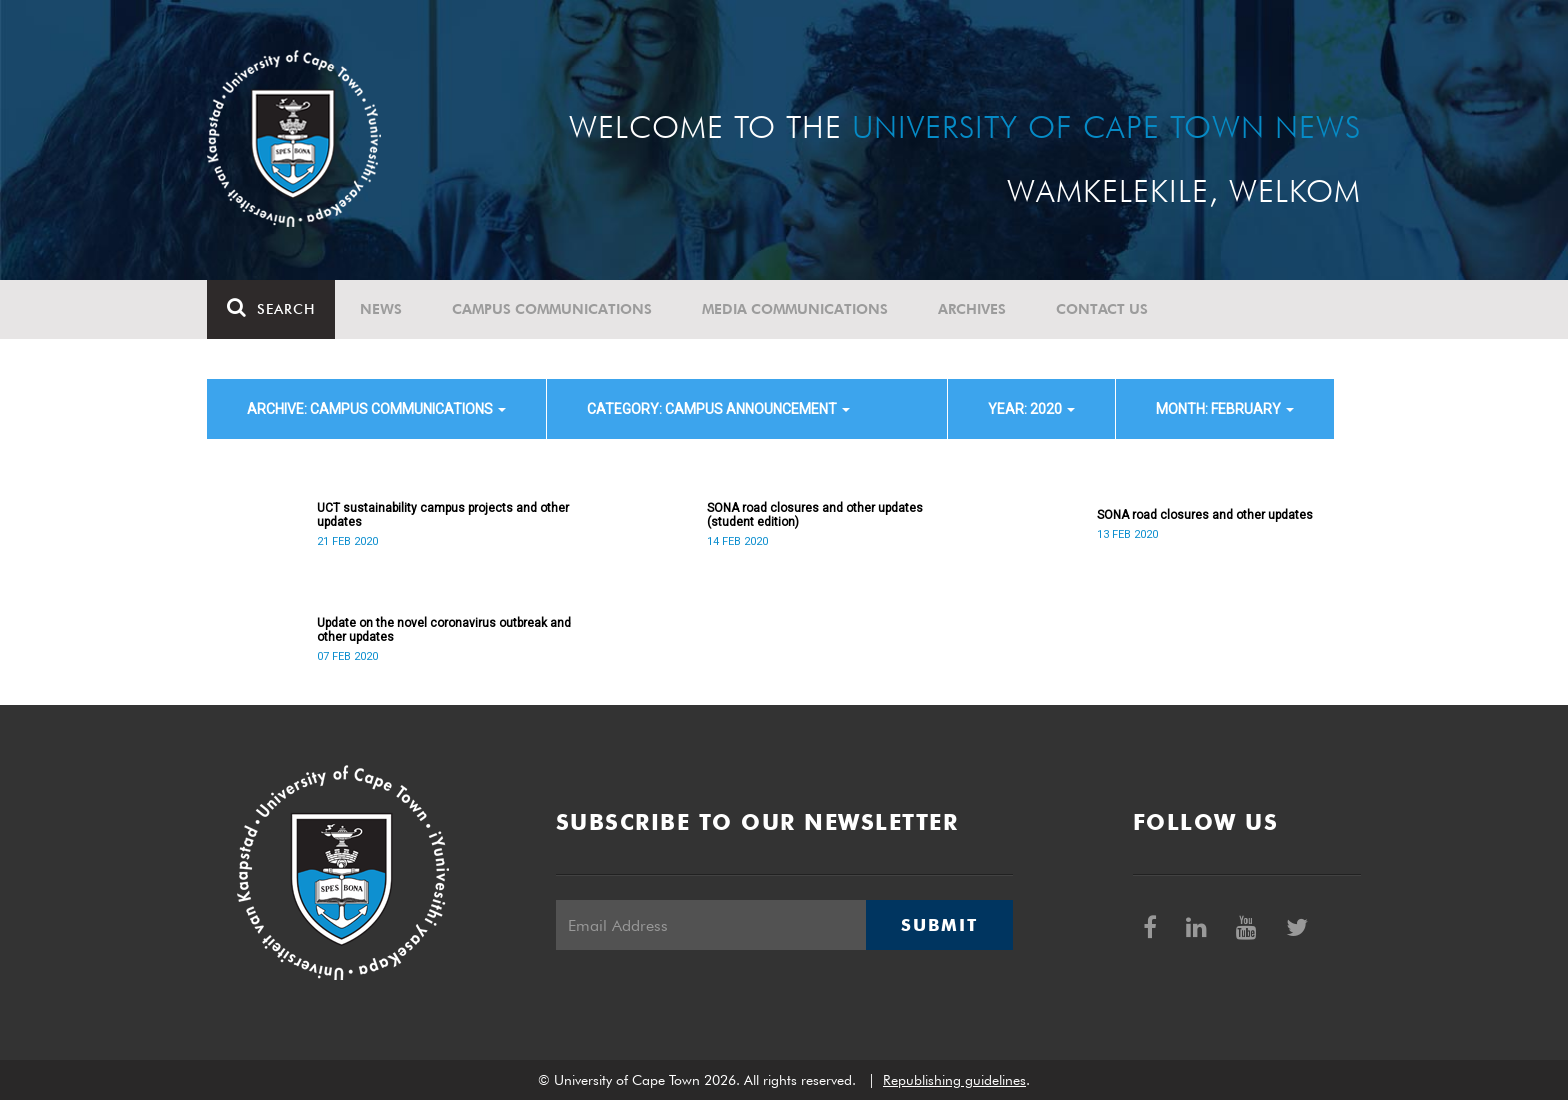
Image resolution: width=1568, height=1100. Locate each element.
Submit (939, 925)
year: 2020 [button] (1031, 409)
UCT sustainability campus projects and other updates (443, 515)
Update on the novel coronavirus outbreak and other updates (444, 630)
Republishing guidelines (954, 1080)
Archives (972, 309)
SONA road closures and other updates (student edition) (815, 515)
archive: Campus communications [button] (376, 409)
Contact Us (1102, 309)
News (381, 309)
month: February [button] (1225, 409)
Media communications (795, 309)
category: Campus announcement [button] (718, 409)
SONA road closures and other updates (1205, 515)
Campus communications (552, 309)
